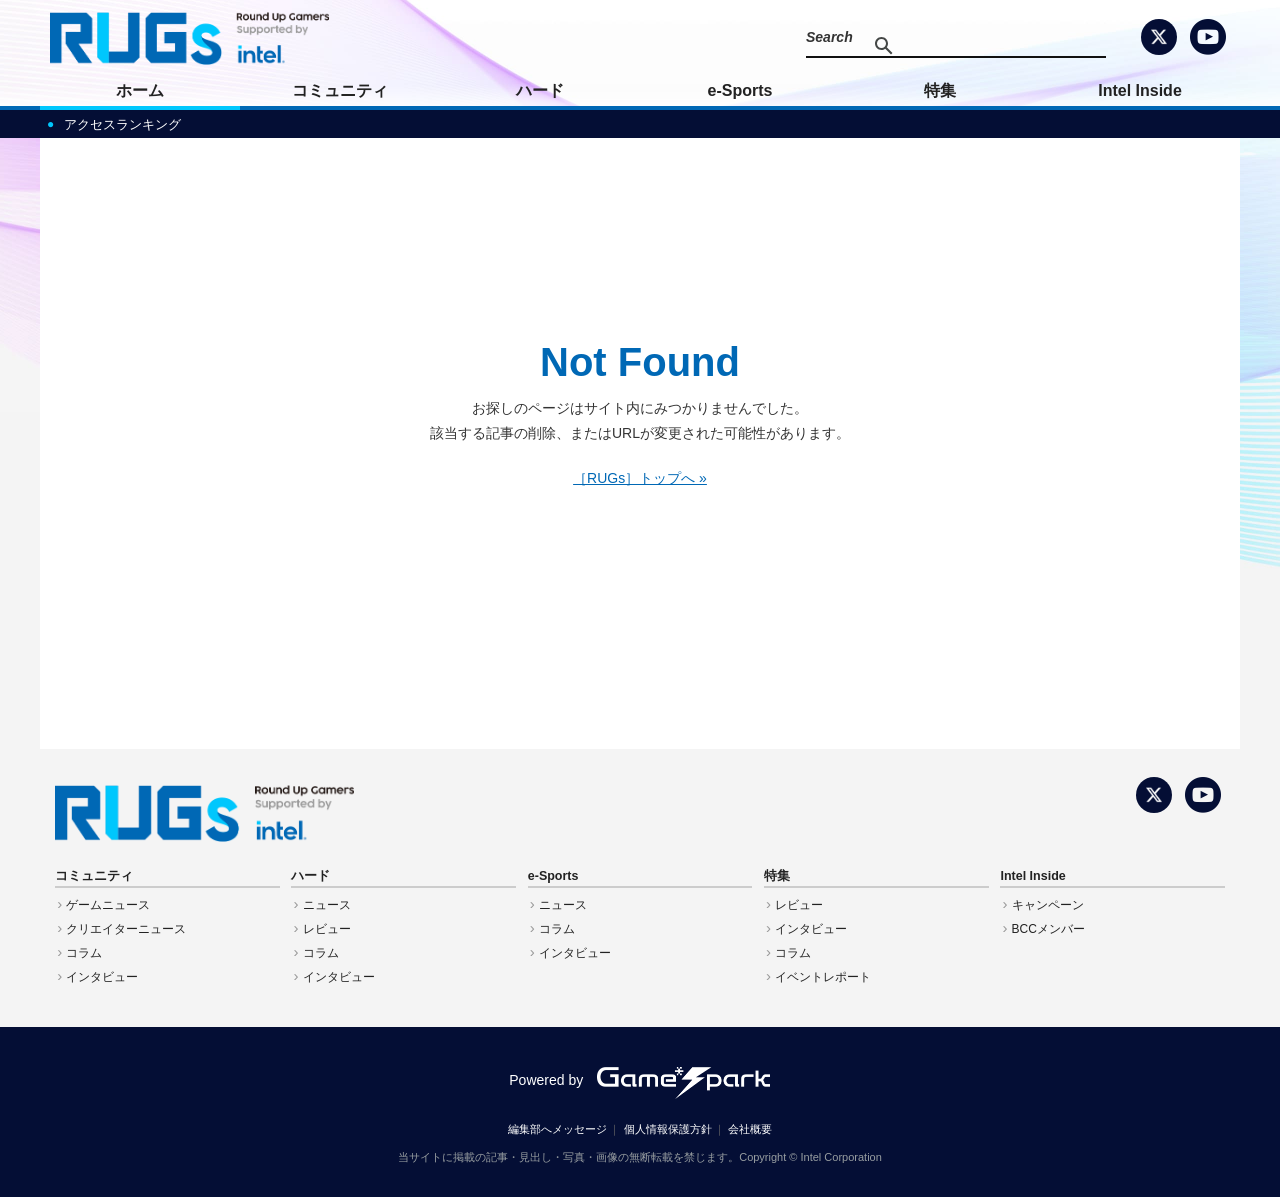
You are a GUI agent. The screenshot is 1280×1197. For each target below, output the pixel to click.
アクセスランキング (122, 124)
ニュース (327, 905)
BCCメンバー (1048, 929)
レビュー (327, 929)
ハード (540, 90)
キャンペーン (1048, 905)
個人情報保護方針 (668, 1129)
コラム (84, 953)
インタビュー (102, 977)
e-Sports (740, 90)
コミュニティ (340, 90)
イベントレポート (823, 977)
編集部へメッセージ (557, 1129)
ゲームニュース (108, 905)
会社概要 (750, 1129)
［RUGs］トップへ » (640, 478)
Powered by (639, 1080)
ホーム (140, 90)
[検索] (966, 46)
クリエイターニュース (126, 929)
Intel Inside (1140, 90)
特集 (940, 90)
